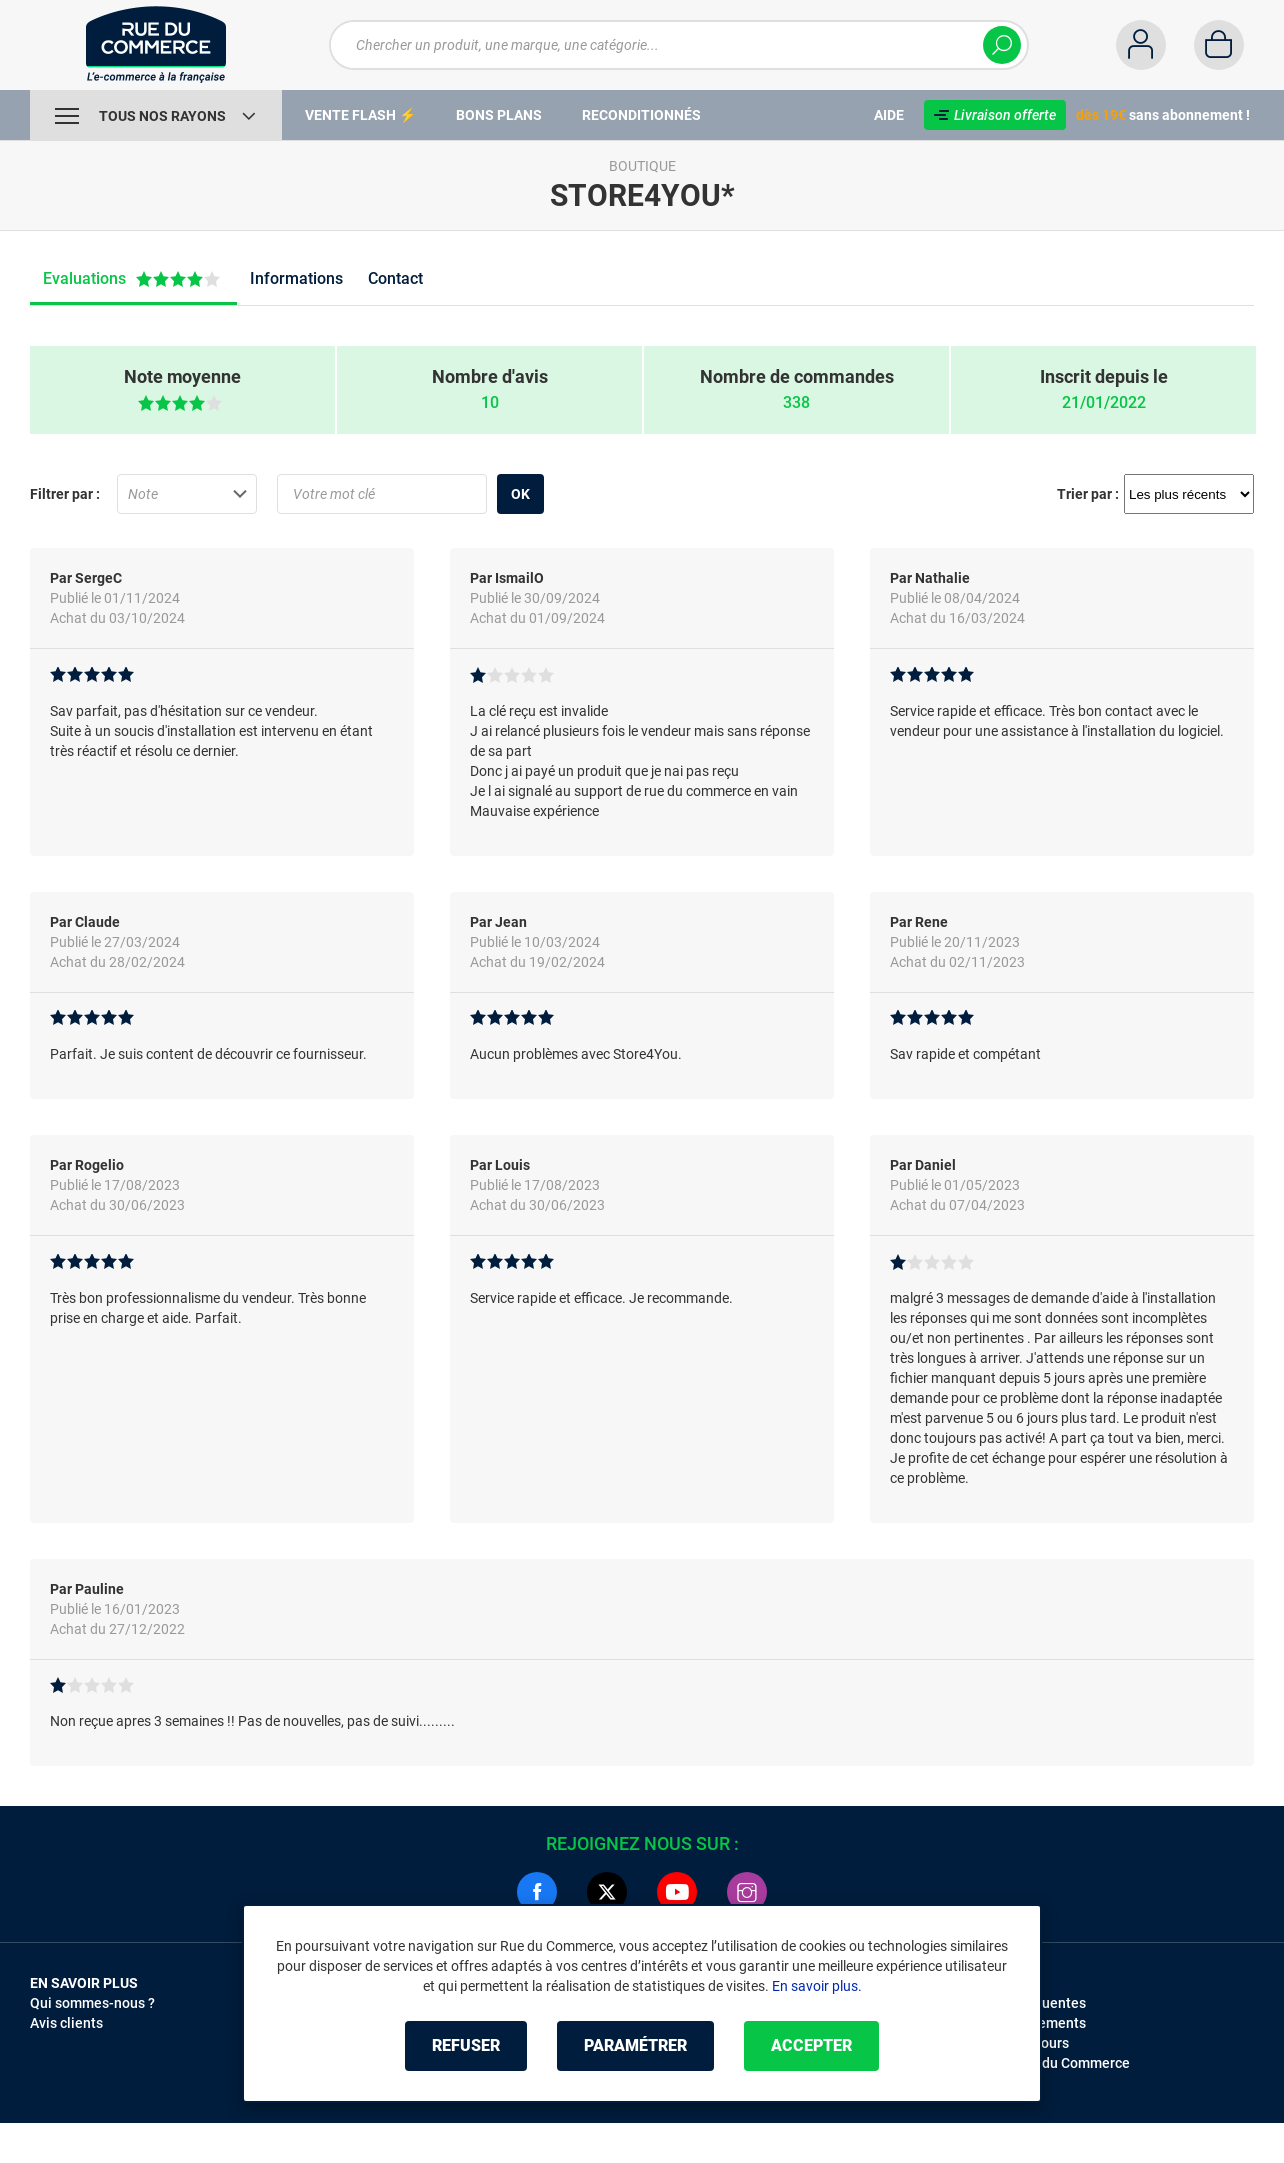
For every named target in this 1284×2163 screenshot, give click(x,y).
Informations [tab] (296, 278)
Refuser (466, 2045)
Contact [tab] (395, 278)
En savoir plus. (817, 1986)
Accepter (811, 2045)
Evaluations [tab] (134, 279)
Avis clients (66, 2023)
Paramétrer (635, 2045)
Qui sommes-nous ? (92, 2003)
